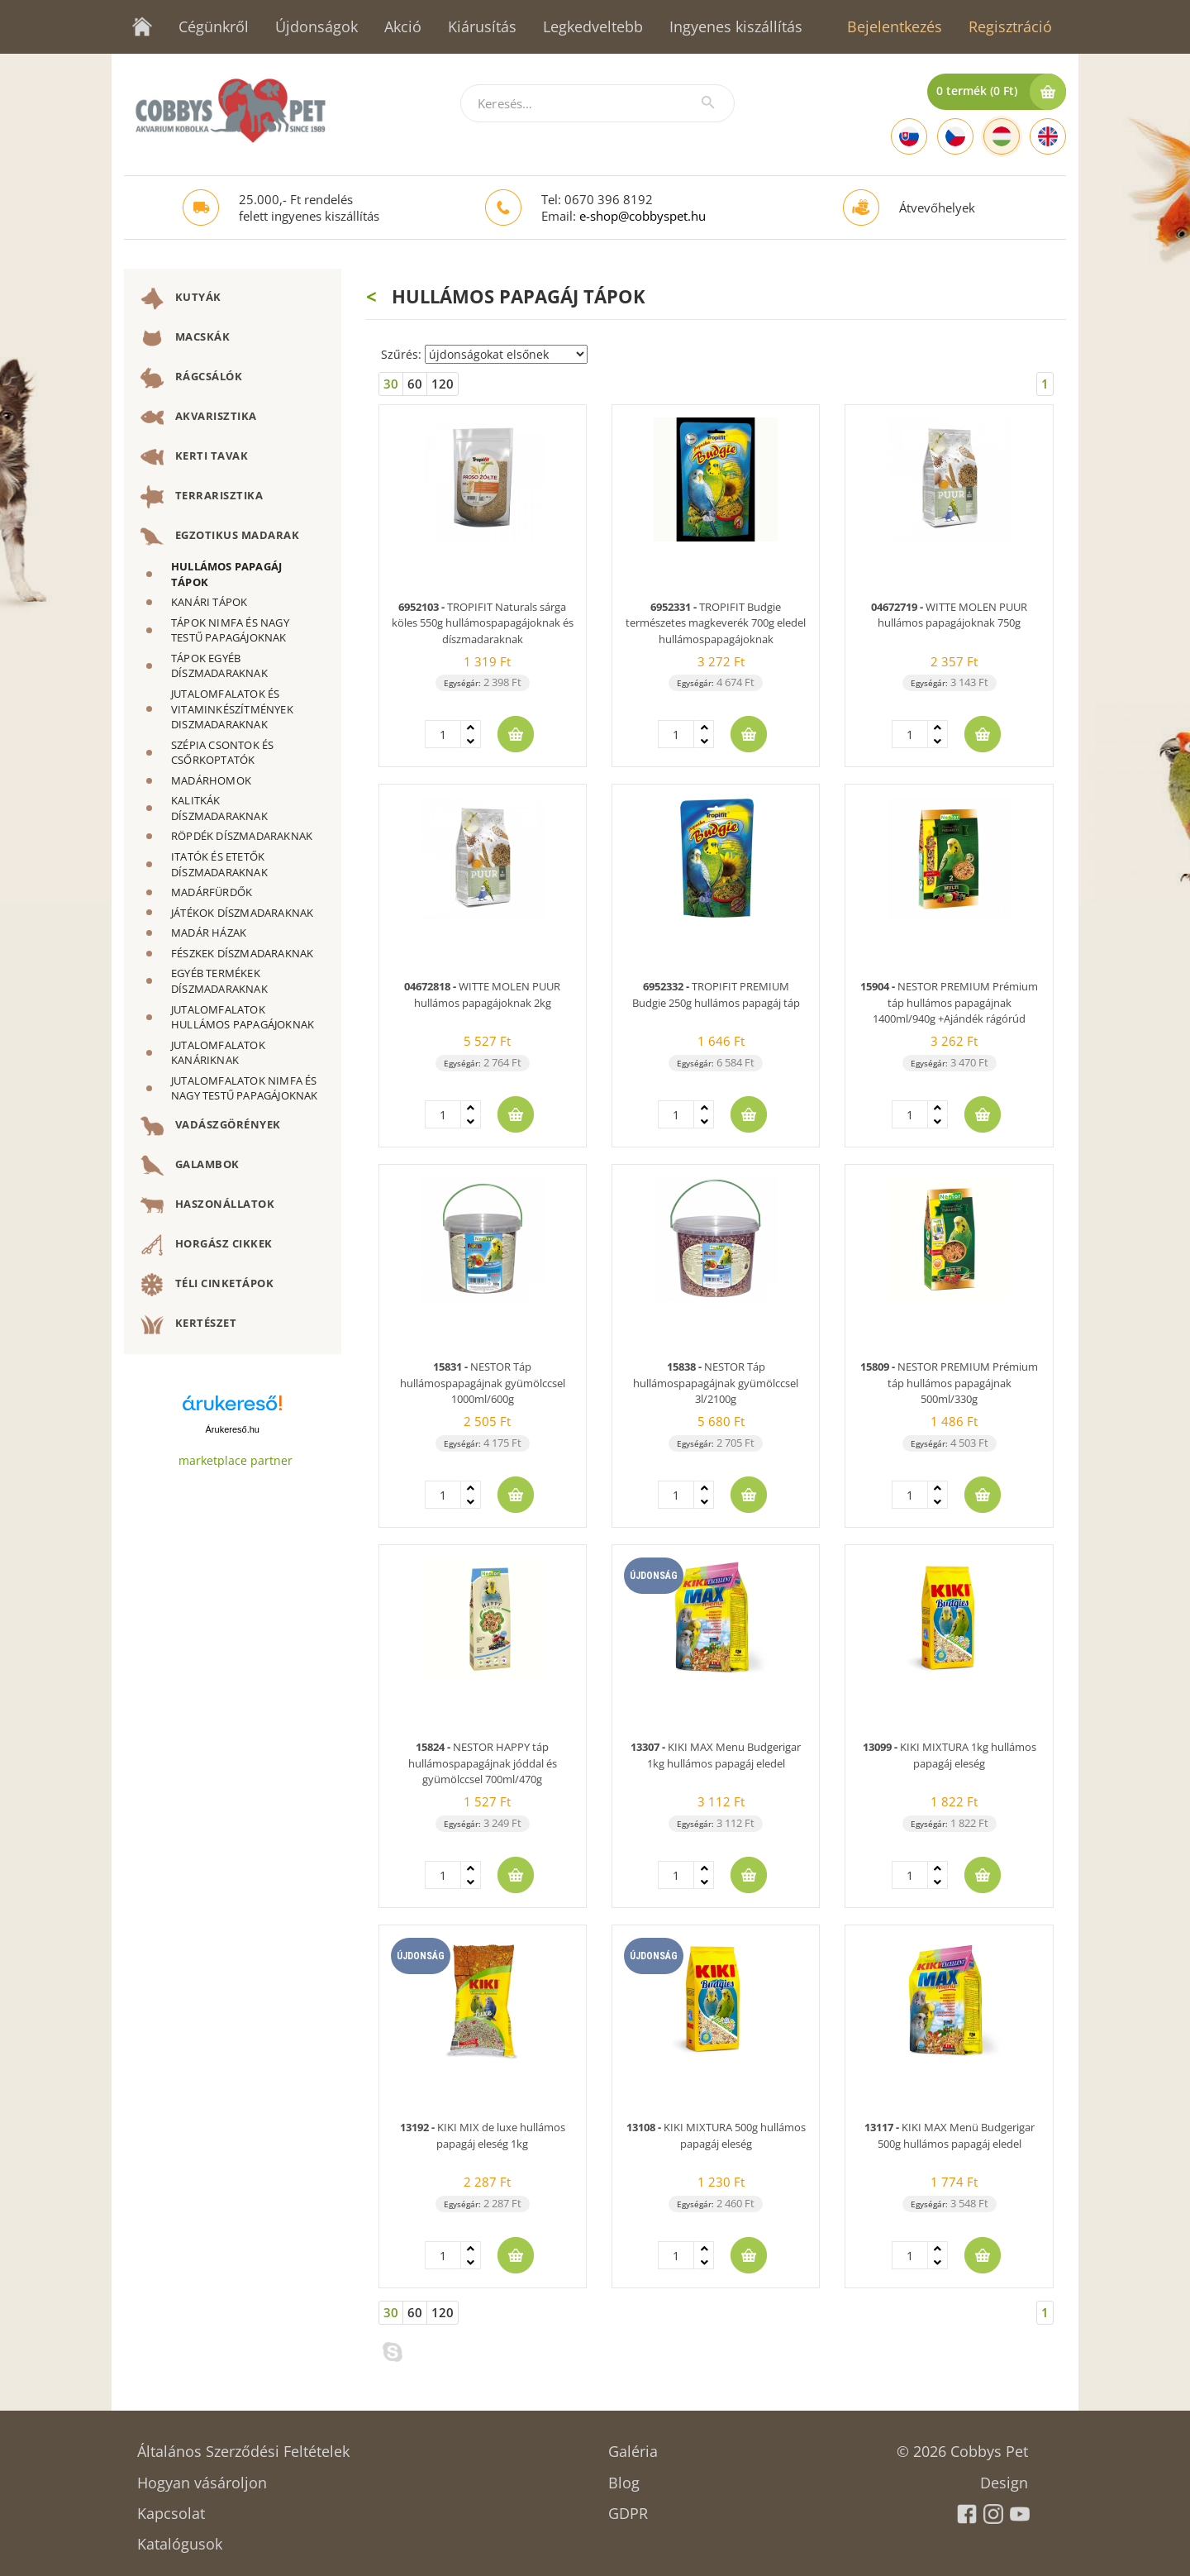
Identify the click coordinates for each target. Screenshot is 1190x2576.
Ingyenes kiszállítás (735, 26)
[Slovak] (909, 136)
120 (442, 383)
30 (390, 383)
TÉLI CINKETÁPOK (207, 1284)
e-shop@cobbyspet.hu (642, 216)
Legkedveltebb (593, 26)
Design (1004, 2477)
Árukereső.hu (232, 1429)
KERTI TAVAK (194, 457)
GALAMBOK (190, 1165)
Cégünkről (213, 26)
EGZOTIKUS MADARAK (219, 536)
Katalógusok (179, 2538)
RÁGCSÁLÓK (191, 377)
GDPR (628, 2507)
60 (414, 383)
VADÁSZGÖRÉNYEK (210, 1126)
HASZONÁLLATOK (207, 1205)
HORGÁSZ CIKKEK (206, 1245)
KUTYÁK (180, 298)
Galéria (633, 2445)
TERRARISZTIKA (201, 496)
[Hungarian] (1001, 136)
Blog (624, 2477)
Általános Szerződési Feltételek (243, 2445)
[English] (1048, 136)
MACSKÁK (185, 338)
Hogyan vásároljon (202, 2477)
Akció (402, 26)
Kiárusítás (482, 26)
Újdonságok (316, 26)
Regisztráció (1010, 26)
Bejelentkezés (894, 26)
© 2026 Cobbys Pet (962, 2445)
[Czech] (955, 136)
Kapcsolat (171, 2507)
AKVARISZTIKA (198, 417)
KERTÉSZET (188, 1324)
